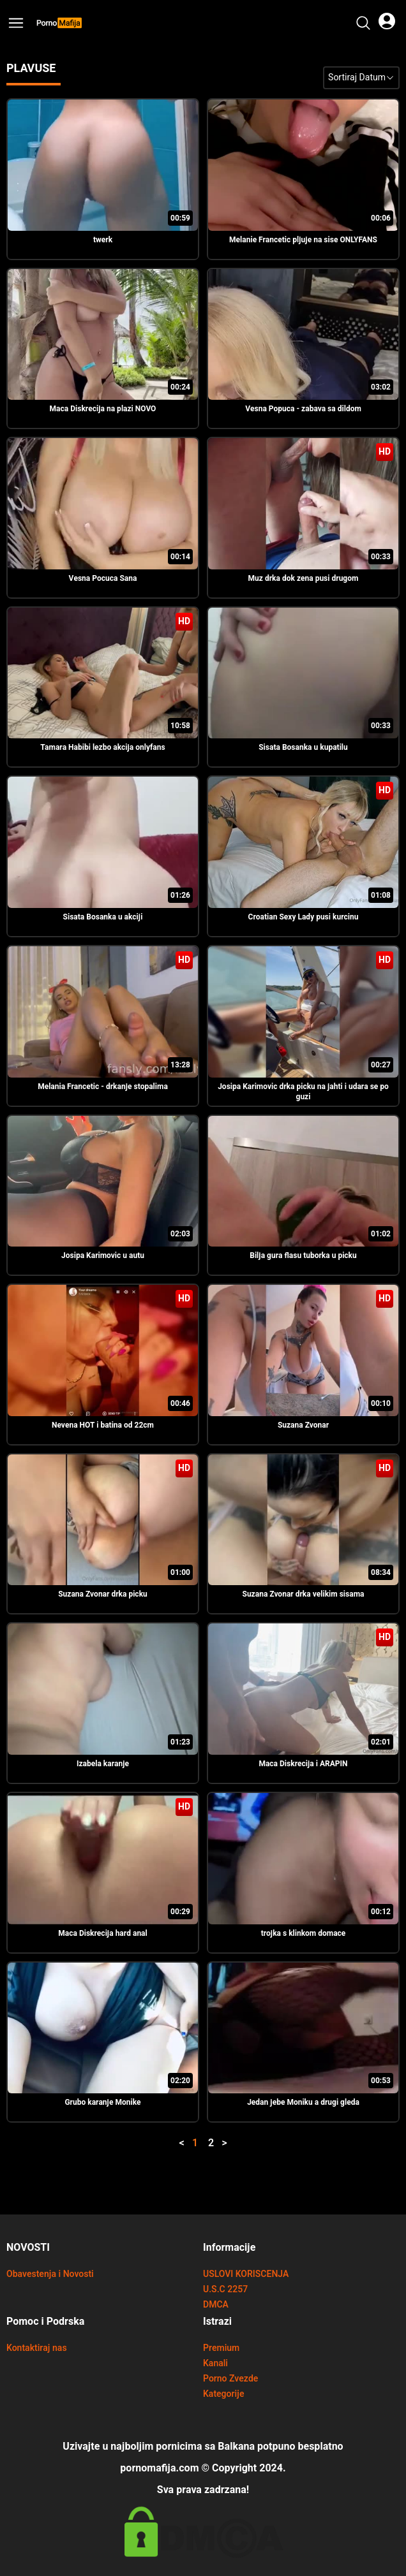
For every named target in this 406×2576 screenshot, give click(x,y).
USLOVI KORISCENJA (246, 2274)
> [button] (224, 2143)
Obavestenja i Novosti (50, 2274)
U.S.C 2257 (225, 2289)
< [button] (181, 2143)
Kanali (215, 2363)
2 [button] (211, 2143)
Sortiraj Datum (361, 77)
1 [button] (195, 2143)
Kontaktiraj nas (36, 2348)
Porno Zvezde (230, 2378)
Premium (221, 2348)
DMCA (216, 2304)
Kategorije (223, 2394)
